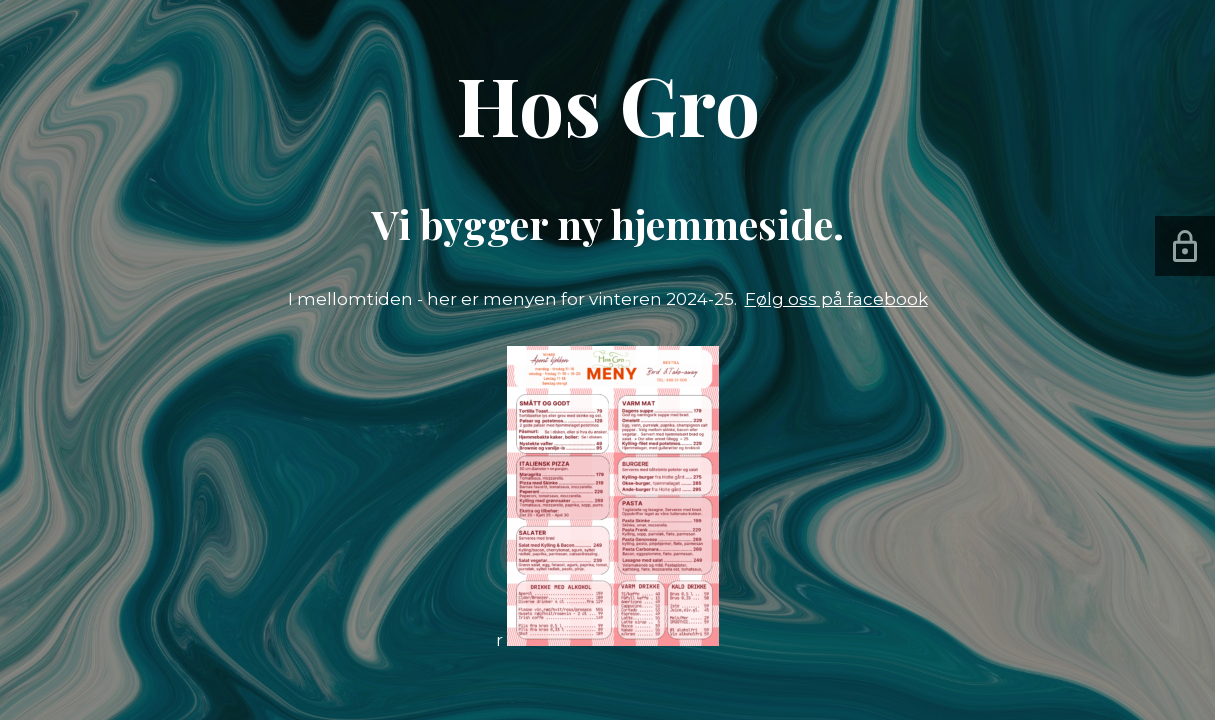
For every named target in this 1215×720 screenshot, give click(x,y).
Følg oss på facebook (836, 299)
